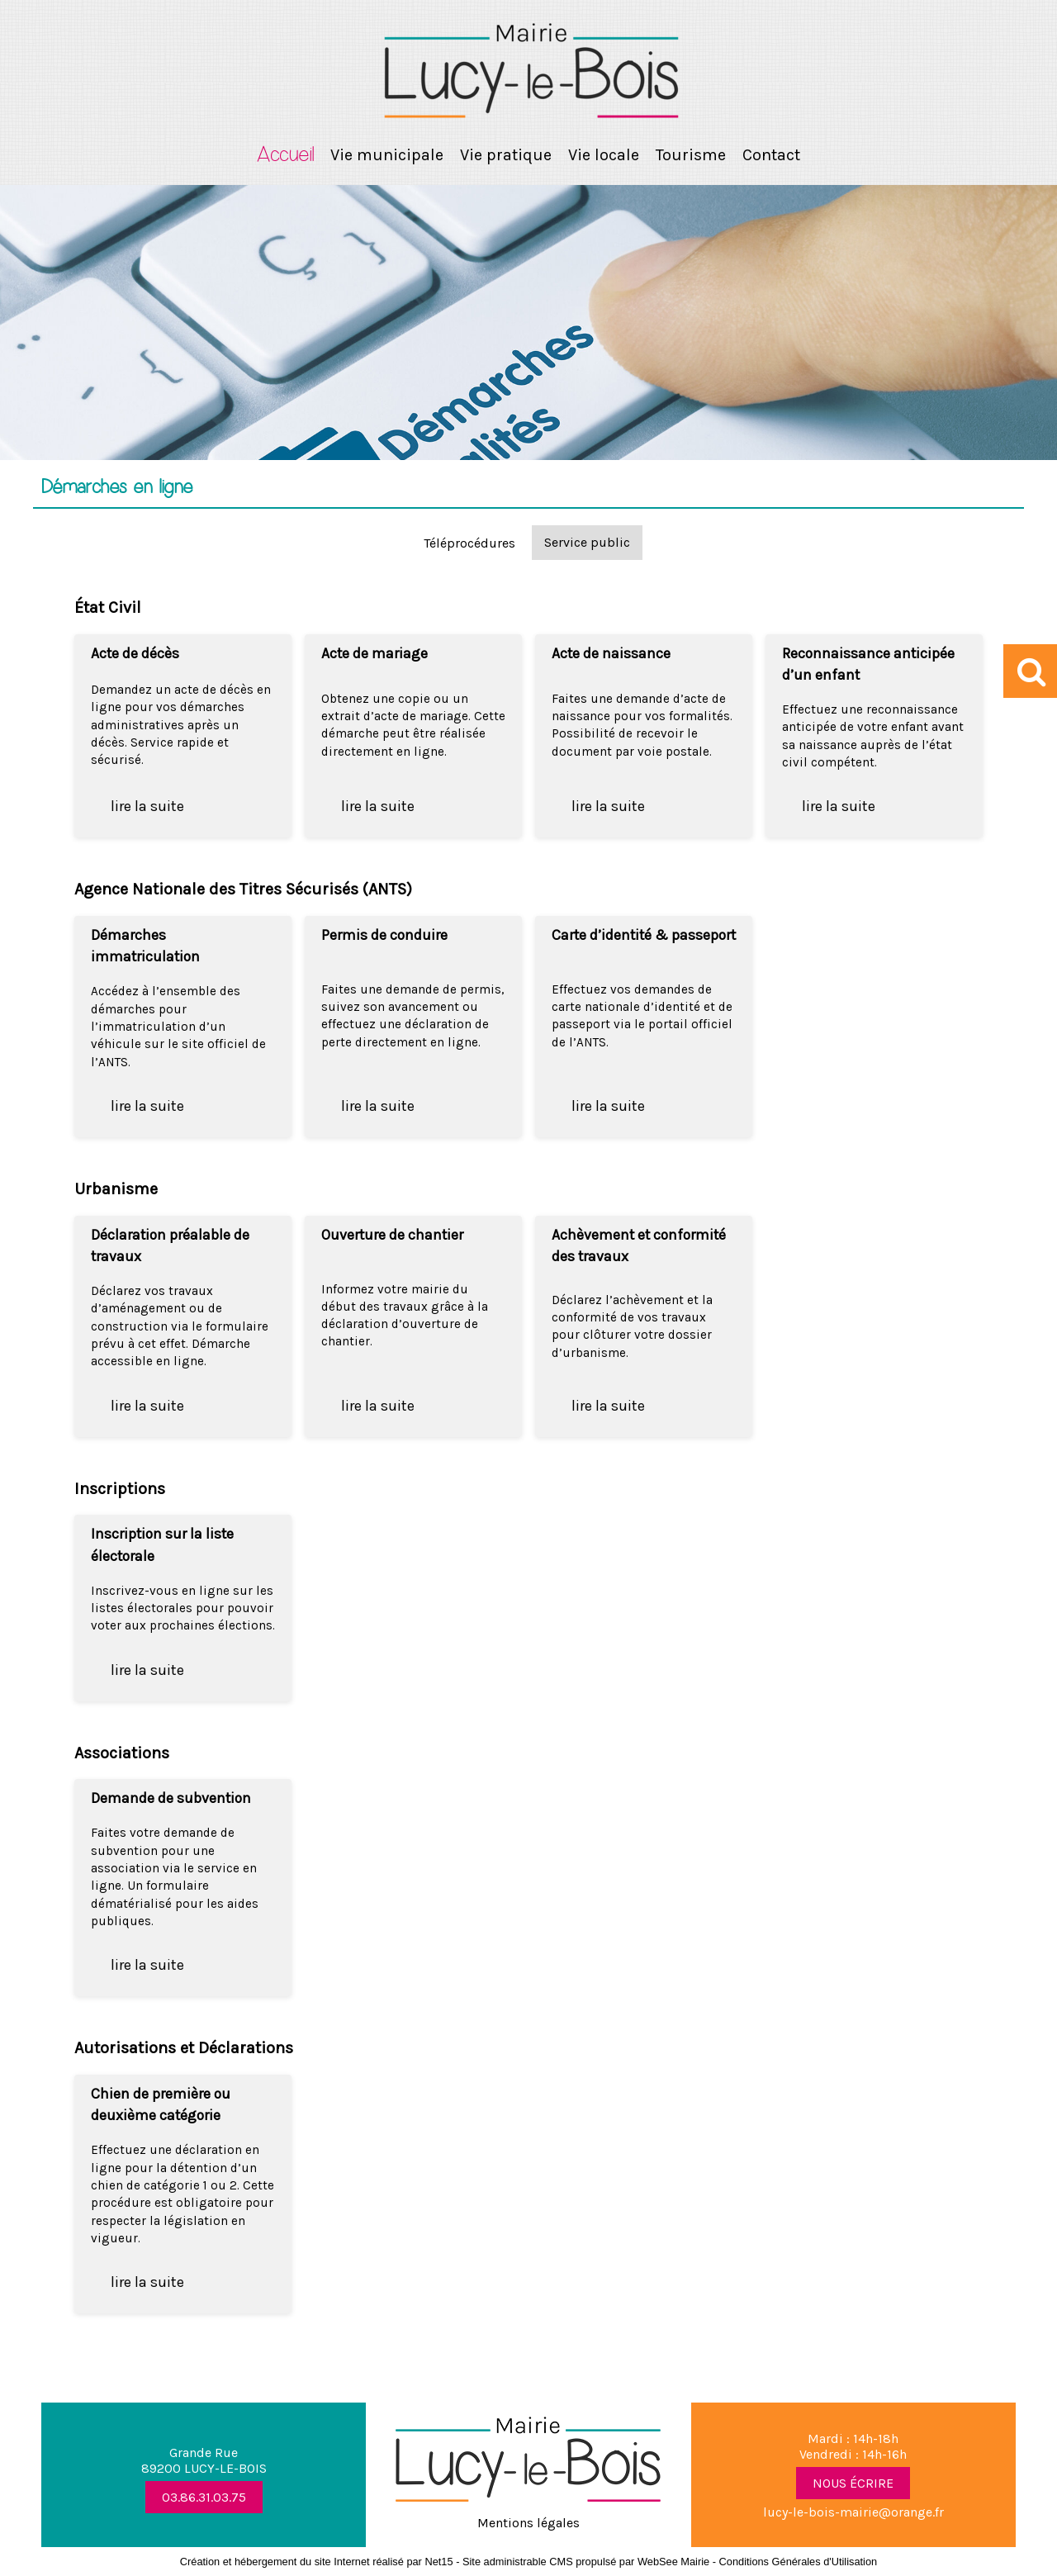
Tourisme (691, 154)
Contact (771, 154)
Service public (587, 542)
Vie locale (603, 154)
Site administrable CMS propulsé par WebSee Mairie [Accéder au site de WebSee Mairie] (585, 2561)
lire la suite (147, 806)
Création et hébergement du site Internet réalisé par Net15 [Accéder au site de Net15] (316, 2561)
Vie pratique (506, 154)
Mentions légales (528, 2523)
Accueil (285, 155)
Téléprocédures (469, 543)
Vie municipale (386, 154)
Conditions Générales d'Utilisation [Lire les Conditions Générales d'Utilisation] (798, 2561)
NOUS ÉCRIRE (853, 2483)
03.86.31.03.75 (204, 2497)
